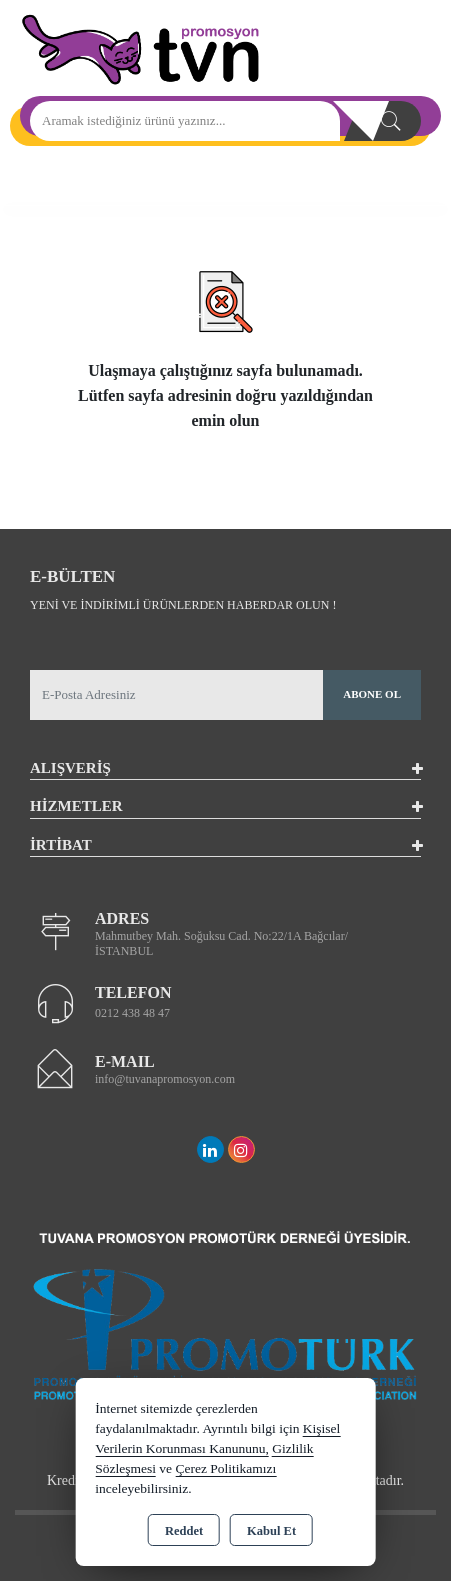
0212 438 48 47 (132, 1013)
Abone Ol (372, 694)
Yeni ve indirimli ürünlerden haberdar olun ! (183, 605)
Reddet (184, 1531)
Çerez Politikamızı (225, 1468)
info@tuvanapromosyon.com (165, 1079)
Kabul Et (271, 1531)
